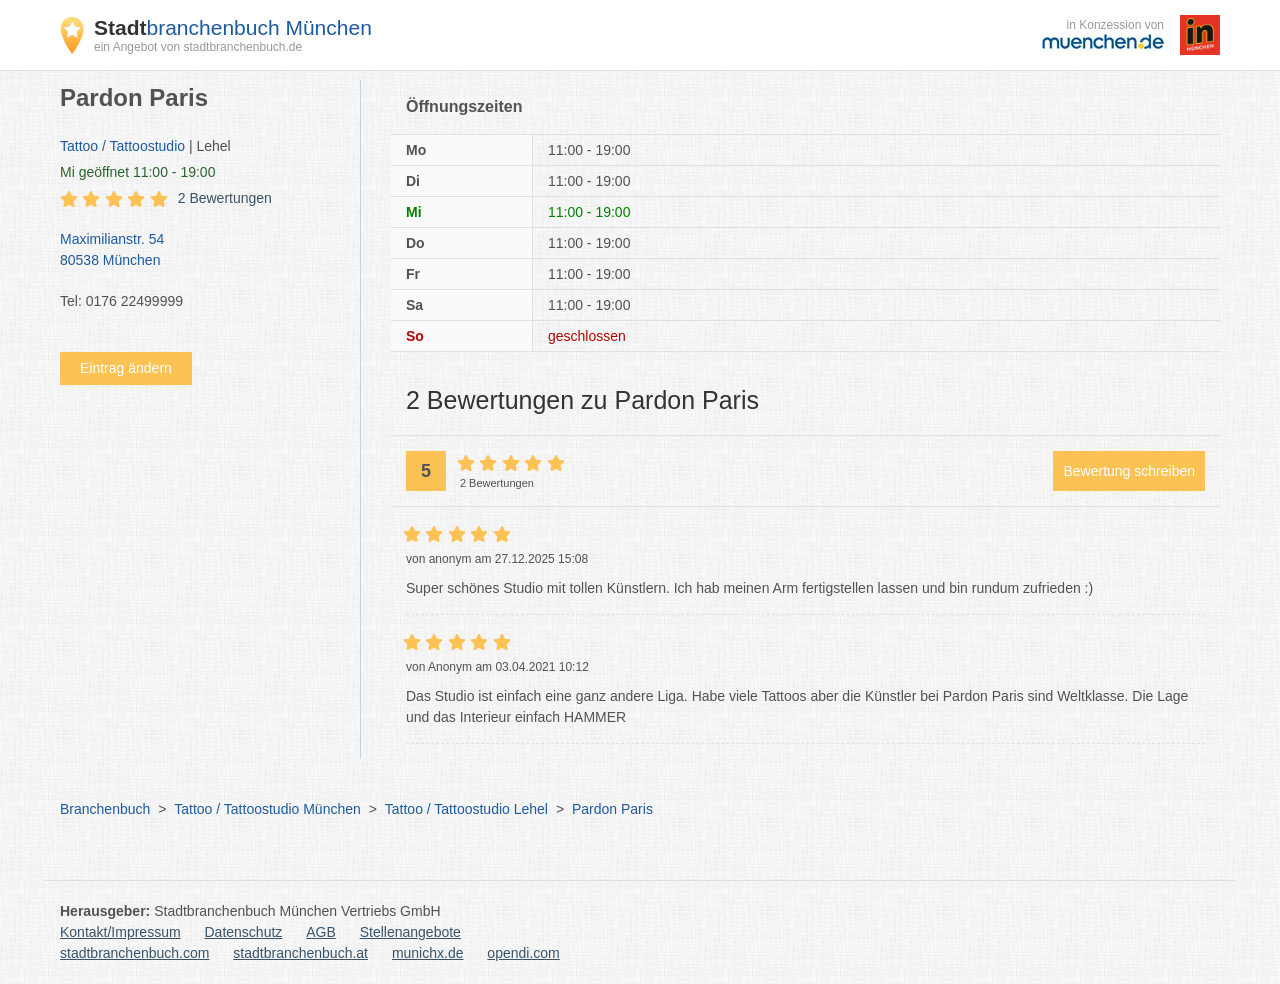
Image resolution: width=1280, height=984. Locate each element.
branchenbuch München (233, 27)
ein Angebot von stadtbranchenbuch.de (198, 47)
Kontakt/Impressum (120, 932)
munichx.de (428, 953)
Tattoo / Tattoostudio (122, 146)
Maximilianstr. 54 (200, 251)
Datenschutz (244, 932)
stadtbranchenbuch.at (300, 953)
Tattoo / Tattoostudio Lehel (466, 809)
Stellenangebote (410, 932)
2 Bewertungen (225, 198)
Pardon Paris (612, 809)
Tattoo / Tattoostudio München (267, 809)
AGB (321, 932)
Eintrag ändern (126, 368)
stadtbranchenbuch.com (134, 953)
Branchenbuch (105, 809)
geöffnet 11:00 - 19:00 (137, 172)
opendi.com (523, 953)
